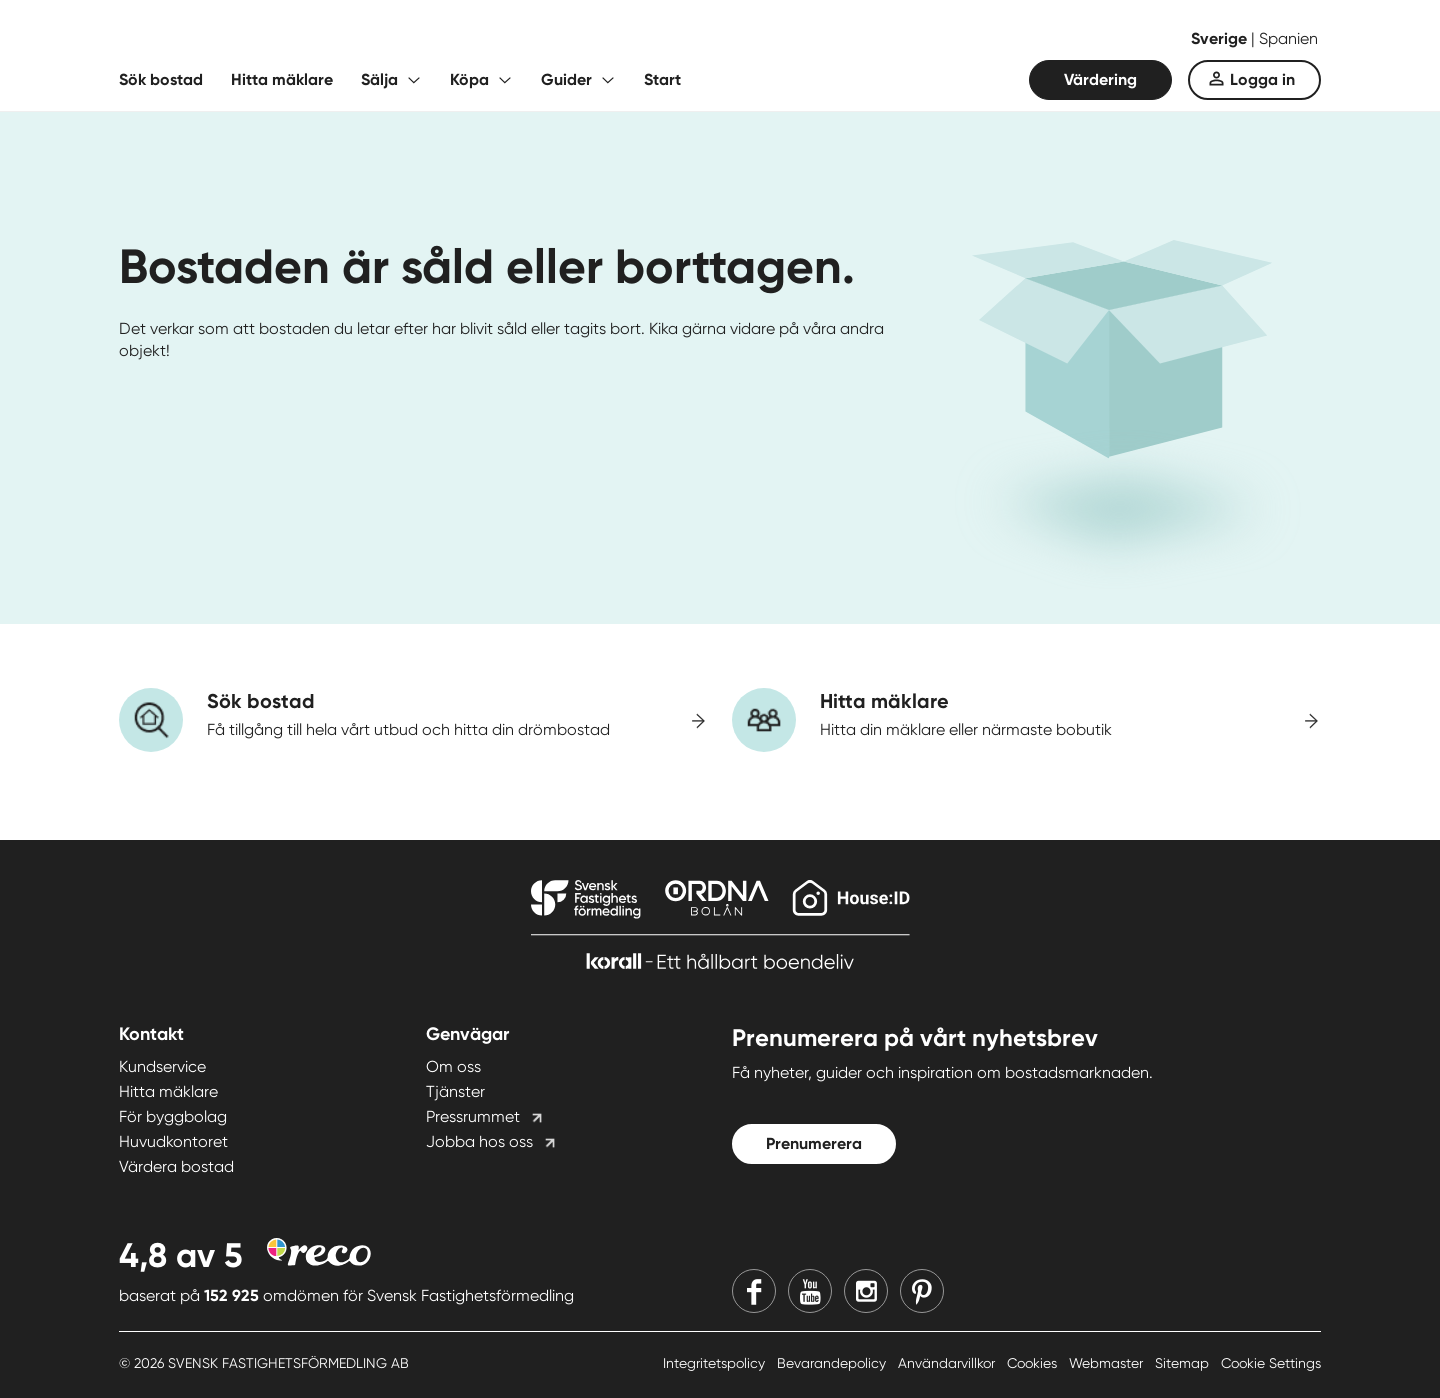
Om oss (453, 1066)
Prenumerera (814, 1143)
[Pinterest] (922, 1291)
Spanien (1288, 38)
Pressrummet (473, 1116)
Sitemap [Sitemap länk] (1184, 1363)
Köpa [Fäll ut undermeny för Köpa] (469, 79)
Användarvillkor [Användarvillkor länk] (948, 1363)
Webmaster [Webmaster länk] (1108, 1363)
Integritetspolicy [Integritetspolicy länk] (716, 1363)
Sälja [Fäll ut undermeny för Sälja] (379, 79)
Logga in (1262, 79)
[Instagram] (866, 1291)
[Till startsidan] (319, 40)
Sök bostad (161, 79)
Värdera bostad (176, 1166)
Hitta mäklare (282, 79)
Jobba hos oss (479, 1141)
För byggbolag (173, 1116)
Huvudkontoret (173, 1141)
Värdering (1100, 79)
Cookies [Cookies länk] (1034, 1363)
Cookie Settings (1271, 1363)
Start (662, 79)
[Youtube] (810, 1291)
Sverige (1221, 38)
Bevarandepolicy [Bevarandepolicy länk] (833, 1363)
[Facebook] (754, 1291)
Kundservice (162, 1066)
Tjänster (455, 1091)
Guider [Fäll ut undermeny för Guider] (566, 79)
